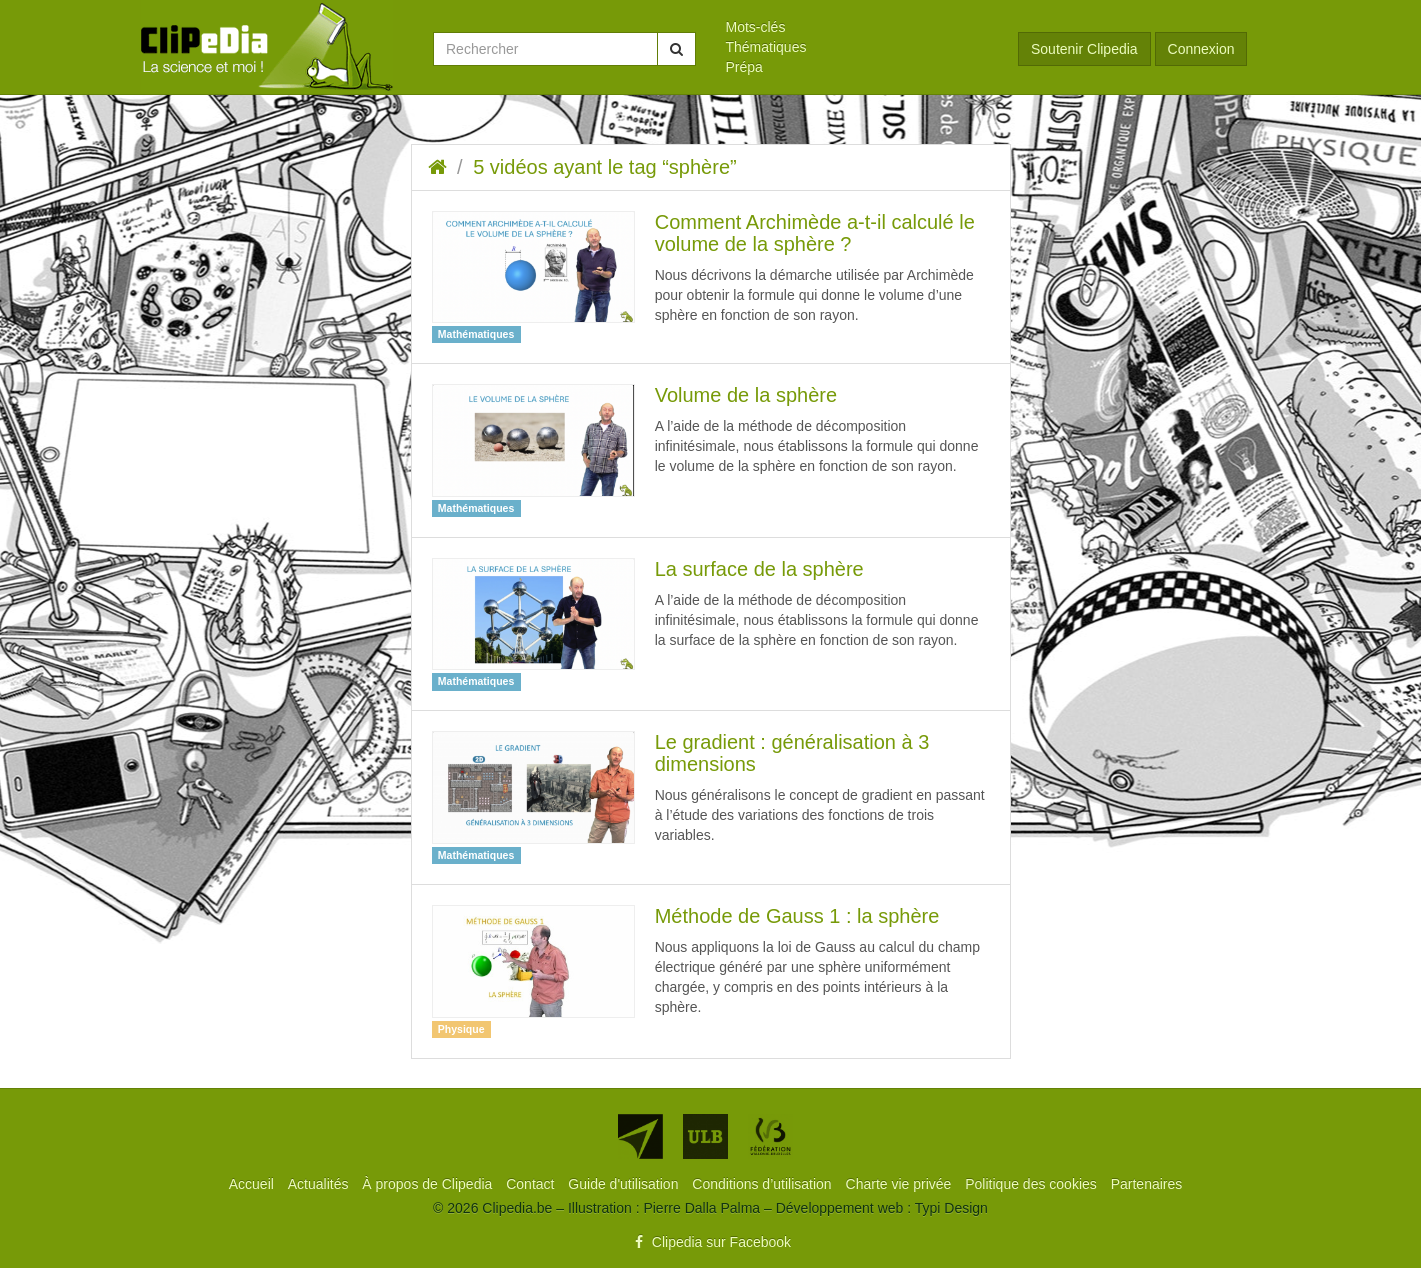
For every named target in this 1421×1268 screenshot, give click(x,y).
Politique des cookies (1032, 1184)
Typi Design (951, 1208)
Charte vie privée (901, 1184)
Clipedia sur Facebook (710, 1242)
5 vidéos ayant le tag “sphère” (605, 167)
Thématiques (766, 47)
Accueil (253, 1184)
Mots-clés (756, 27)
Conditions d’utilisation (763, 1184)
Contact (532, 1184)
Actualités (320, 1184)
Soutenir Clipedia (1084, 49)
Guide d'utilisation (625, 1184)
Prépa (744, 67)
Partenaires (1147, 1184)
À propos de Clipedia (429, 1184)
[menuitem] (857, 27)
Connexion (1201, 49)
